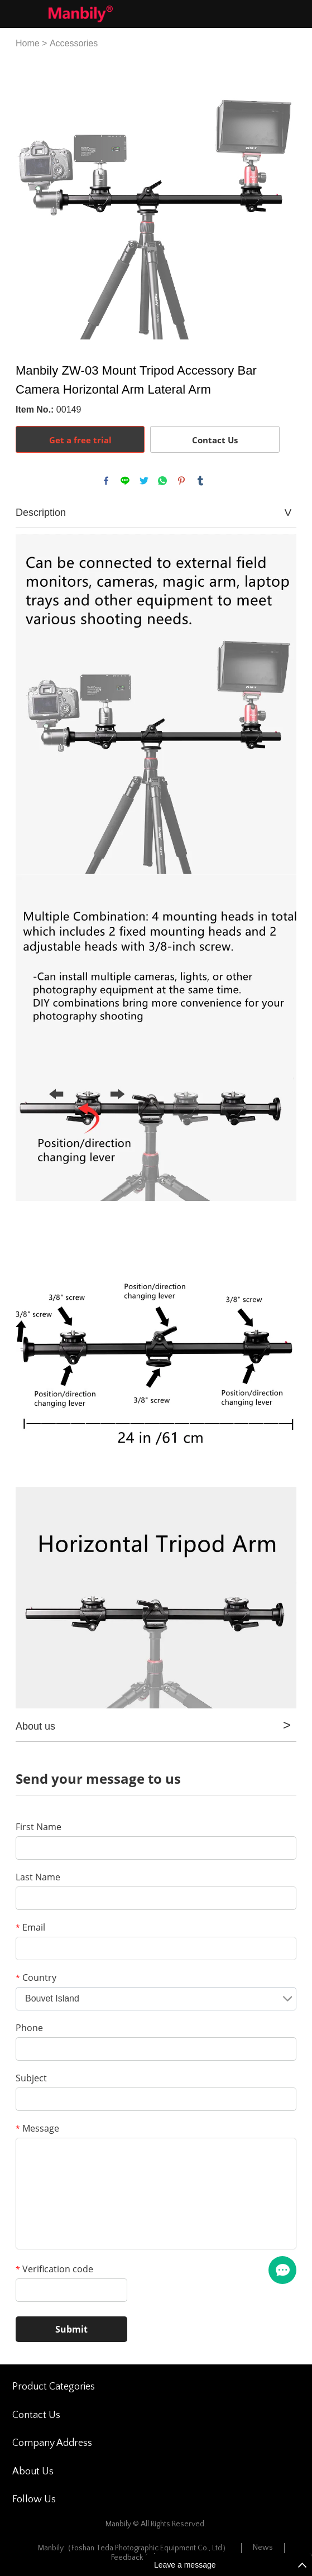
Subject (31, 2078)
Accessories (74, 43)
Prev (30, 199)
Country (36, 1977)
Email (30, 1927)
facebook (106, 480)
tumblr (200, 480)
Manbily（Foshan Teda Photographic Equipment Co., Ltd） (134, 2548)
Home (28, 43)
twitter (144, 480)
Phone (29, 2028)
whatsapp (162, 480)
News (263, 2547)
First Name (38, 1827)
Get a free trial (80, 440)
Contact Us (215, 440)
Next (282, 199)
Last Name (38, 1877)
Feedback (127, 2557)
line (125, 480)
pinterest (181, 480)
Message (37, 2128)
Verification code (54, 2269)
